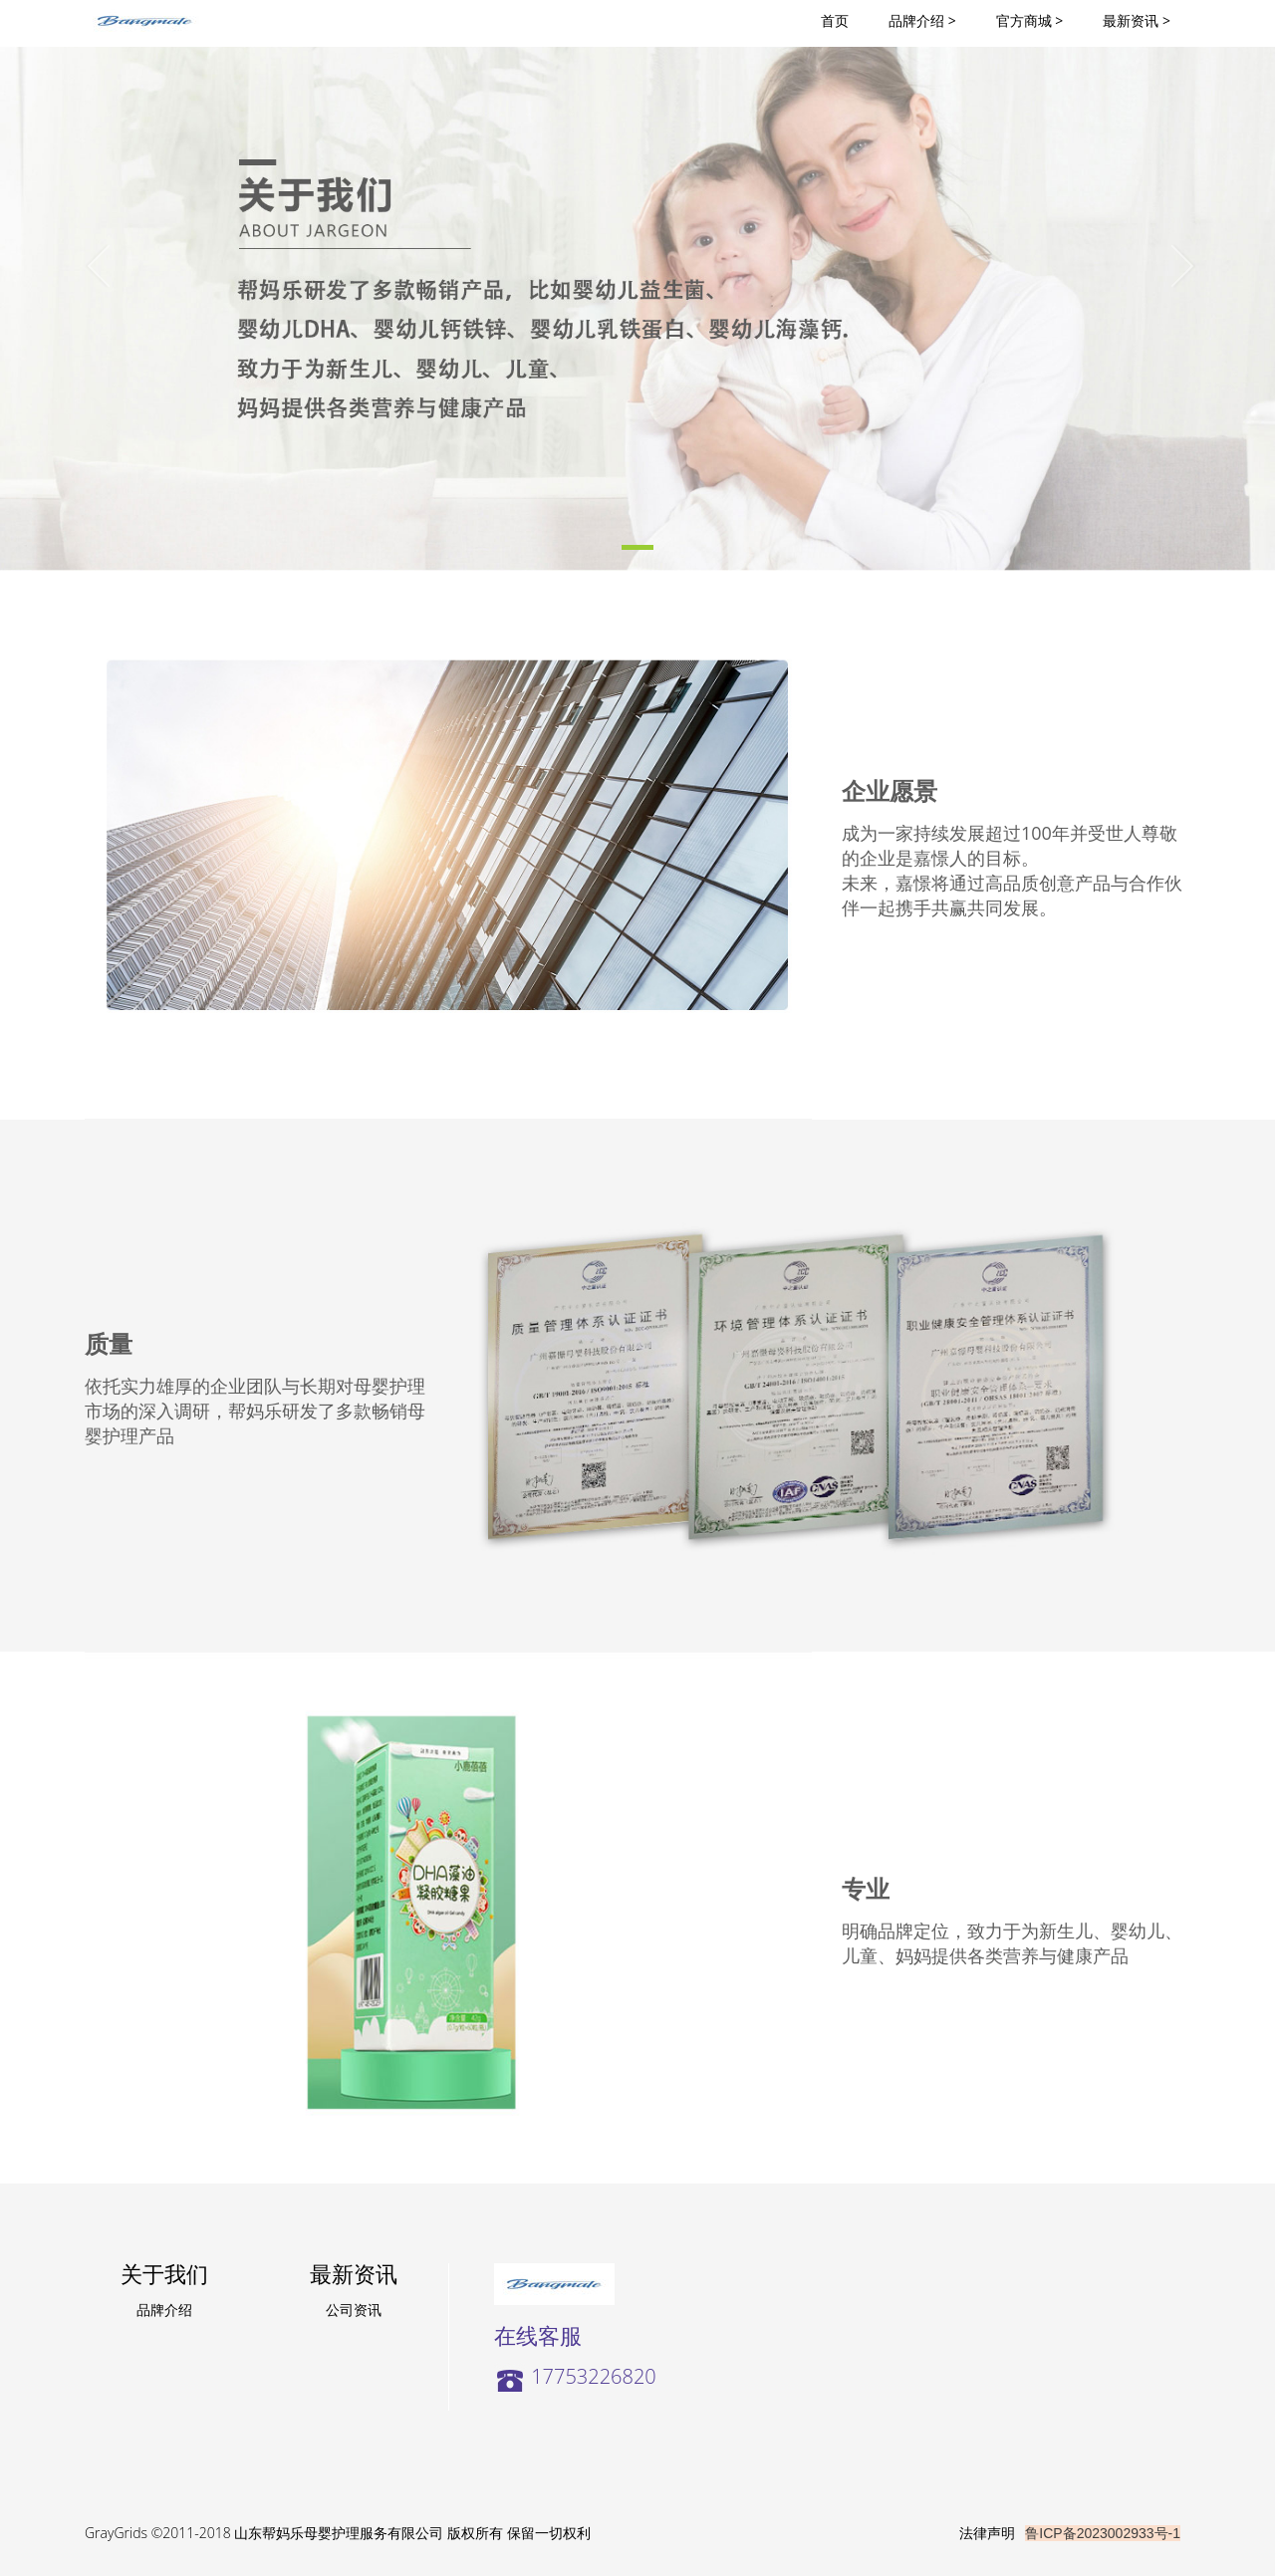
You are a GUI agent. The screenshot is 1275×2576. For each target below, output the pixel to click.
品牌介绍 (164, 2309)
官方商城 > (1030, 20)
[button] (95, 285)
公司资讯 (354, 2309)
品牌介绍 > (922, 20)
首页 (845, 20)
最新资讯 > (1136, 20)
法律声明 (987, 2532)
